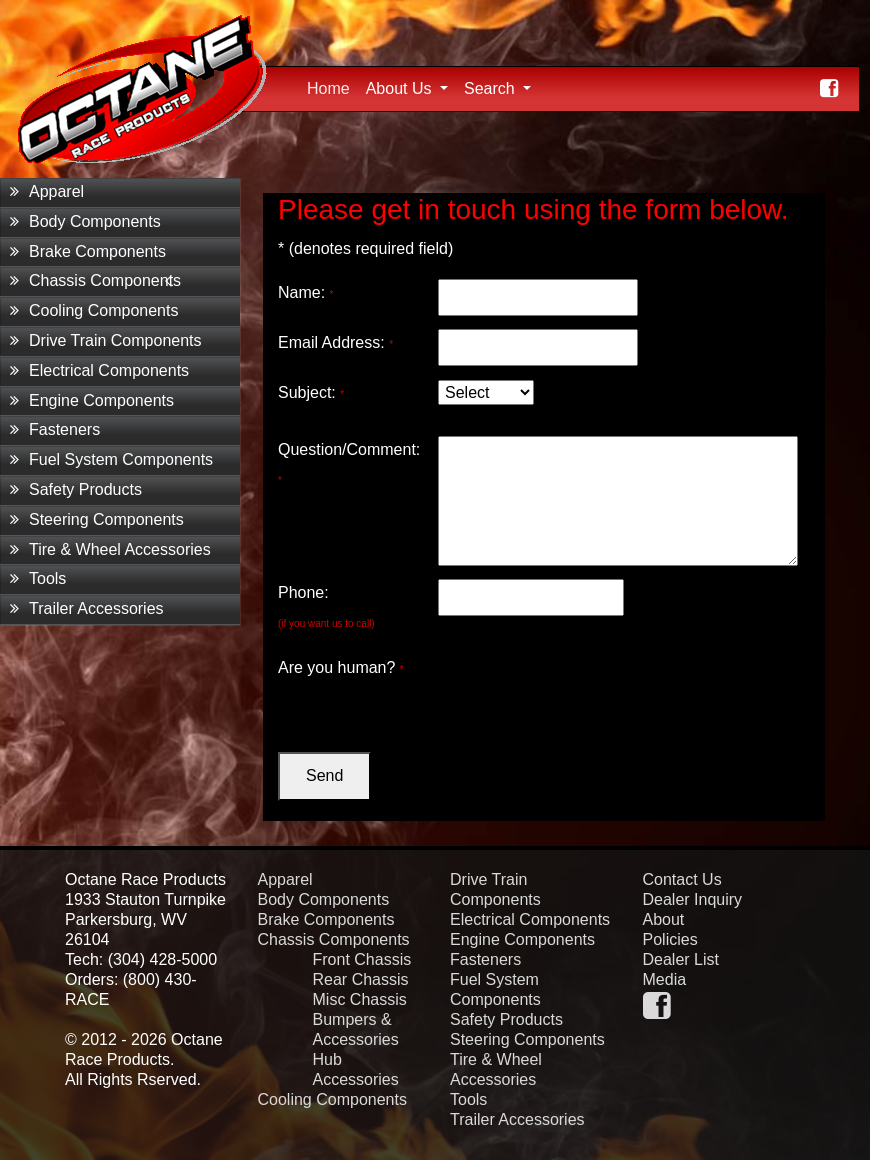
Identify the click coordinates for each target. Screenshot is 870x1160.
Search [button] (491, 88)
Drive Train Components (106, 340)
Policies (670, 939)
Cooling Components (94, 310)
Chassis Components (95, 280)
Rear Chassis (361, 979)
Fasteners (55, 429)
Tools (38, 578)
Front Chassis (362, 959)
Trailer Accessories (87, 608)
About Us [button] (401, 88)
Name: (305, 292)
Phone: (326, 606)
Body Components (85, 221)
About (664, 919)
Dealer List (681, 959)
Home (332, 86)
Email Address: (335, 342)
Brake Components (88, 251)
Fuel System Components (111, 459)
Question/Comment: (349, 463)
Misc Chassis (360, 999)
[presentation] (590, 693)
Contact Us (682, 879)
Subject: (311, 392)
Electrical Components (99, 370)
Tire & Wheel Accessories (110, 549)
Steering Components (97, 519)
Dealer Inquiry (693, 899)
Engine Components (92, 400)
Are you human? (341, 667)
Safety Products (76, 489)
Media (665, 979)
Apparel (47, 191)
